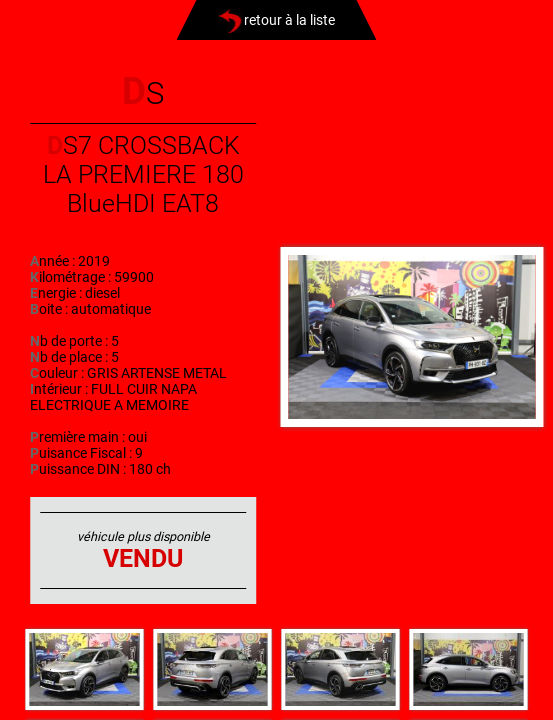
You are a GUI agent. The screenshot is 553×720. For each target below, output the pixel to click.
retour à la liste (276, 20)
